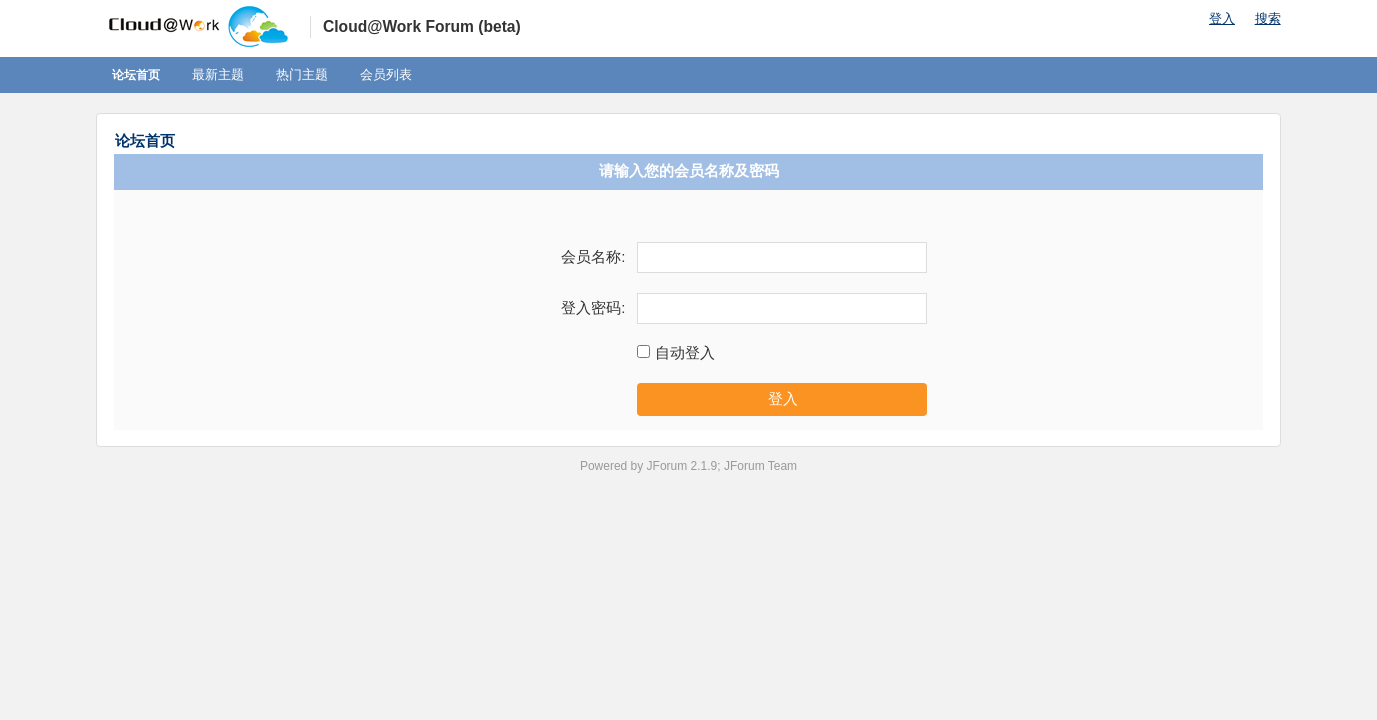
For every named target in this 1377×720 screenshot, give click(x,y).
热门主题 (302, 74)
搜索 (1268, 18)
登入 (1222, 18)
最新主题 (218, 74)
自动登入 (685, 352)
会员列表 (386, 74)
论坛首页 (136, 75)
